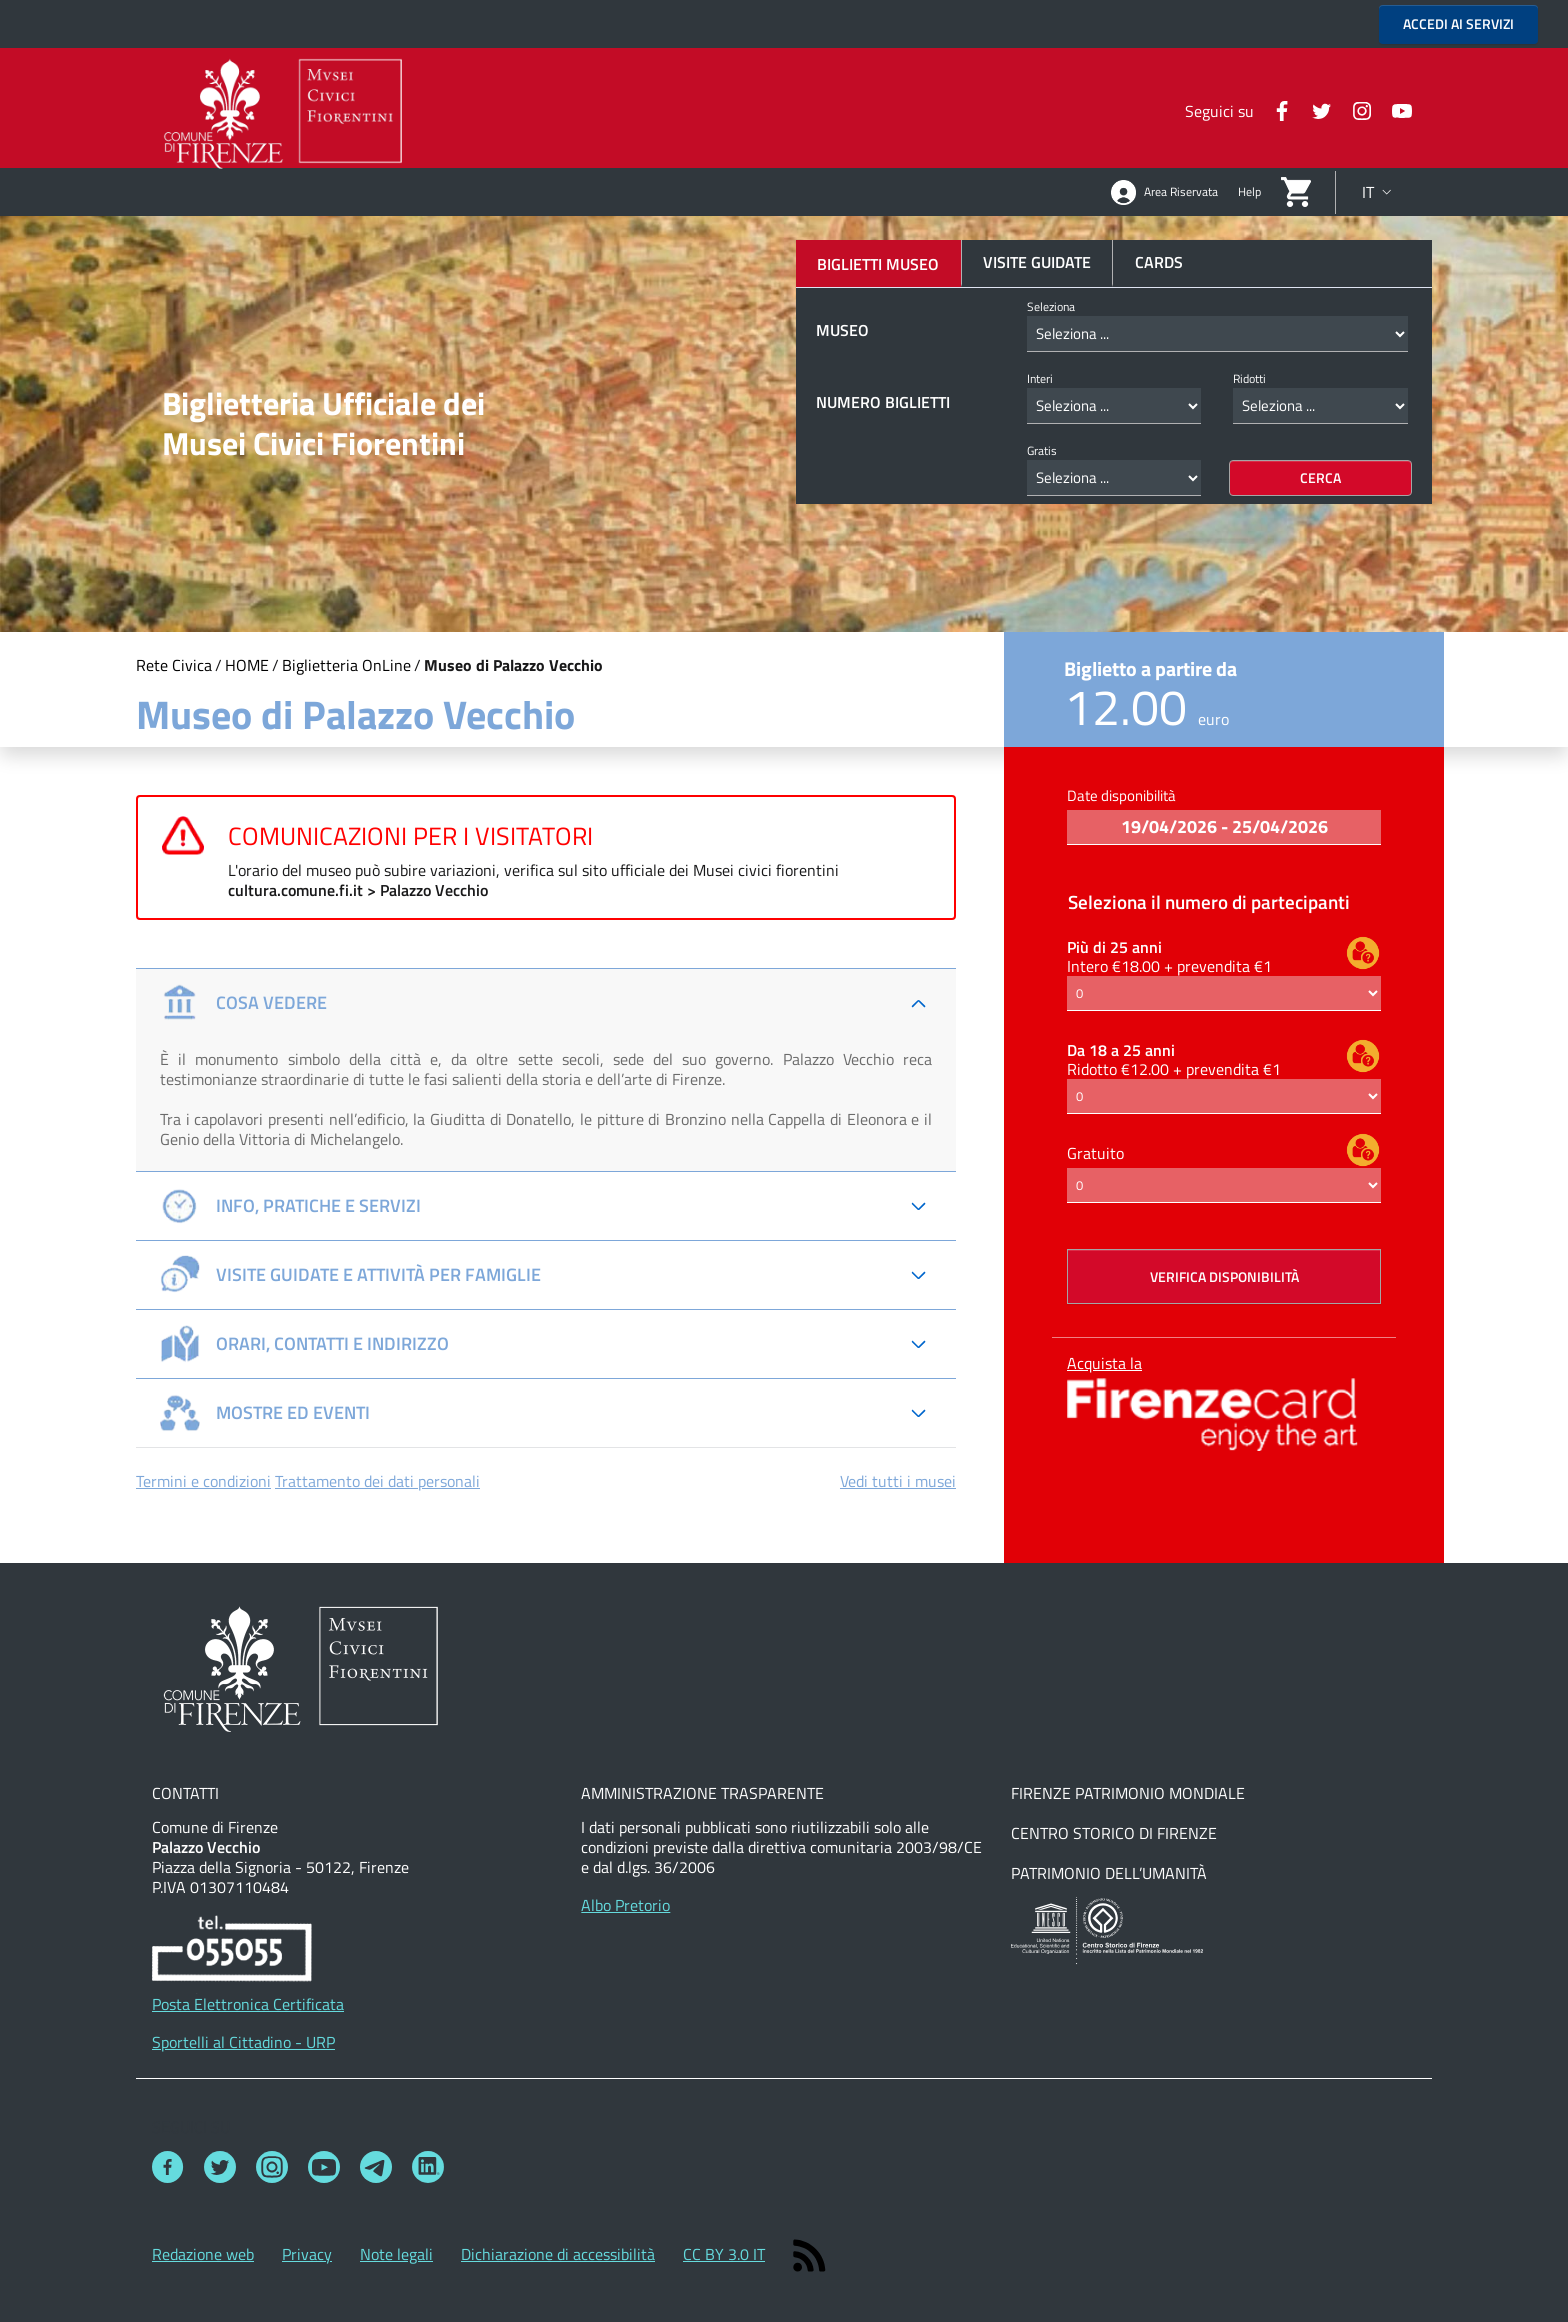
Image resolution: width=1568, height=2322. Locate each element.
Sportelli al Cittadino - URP (243, 2042)
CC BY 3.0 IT (724, 2254)
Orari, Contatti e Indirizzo (304, 1344)
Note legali (396, 2254)
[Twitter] (1314, 109)
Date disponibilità (1121, 795)
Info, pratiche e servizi (290, 1206)
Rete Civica (174, 665)
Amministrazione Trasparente (702, 1793)
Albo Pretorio (625, 1905)
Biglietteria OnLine (346, 665)
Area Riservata (1164, 192)
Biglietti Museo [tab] (878, 264)
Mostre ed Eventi (265, 1413)
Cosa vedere (243, 1003)
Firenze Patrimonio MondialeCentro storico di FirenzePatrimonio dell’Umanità (1128, 1833)
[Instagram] (1354, 109)
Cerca (1320, 477)
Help (1249, 191)
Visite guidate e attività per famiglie (350, 1275)
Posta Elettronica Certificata (248, 2004)
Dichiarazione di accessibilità (558, 2254)
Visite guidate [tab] (1037, 262)
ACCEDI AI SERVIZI (1458, 23)
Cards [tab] (1159, 262)
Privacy (307, 2254)
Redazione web (203, 2254)
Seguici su (191, 2127)
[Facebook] (1274, 109)
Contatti (185, 1793)
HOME (247, 665)
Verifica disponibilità (1224, 1276)
